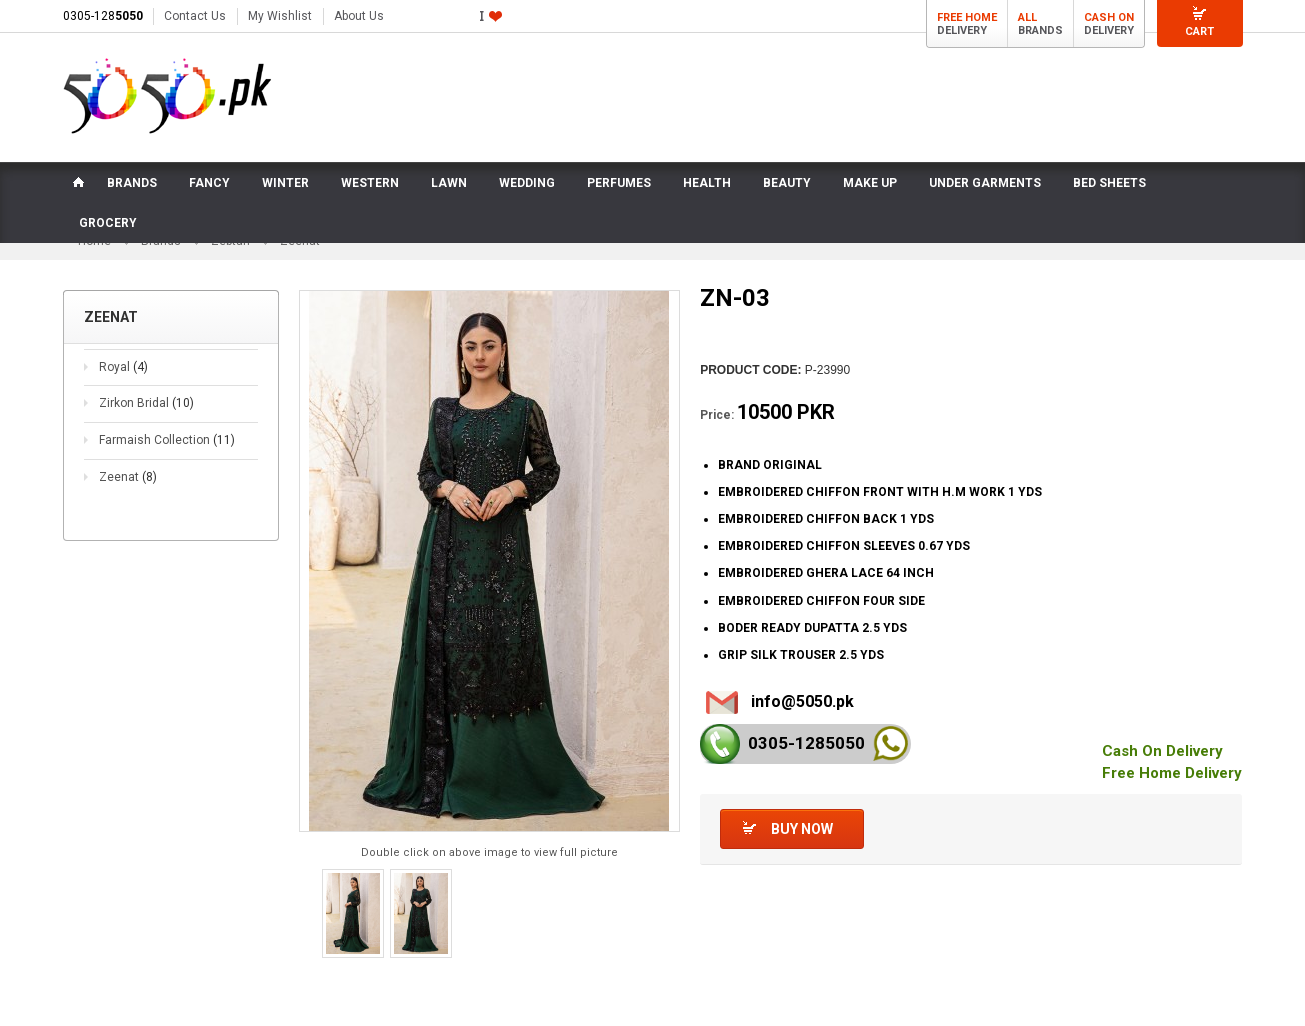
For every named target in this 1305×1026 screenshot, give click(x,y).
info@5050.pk (802, 701)
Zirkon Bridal (146, 403)
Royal (123, 367)
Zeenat (128, 477)
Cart (1199, 31)
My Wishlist (280, 16)
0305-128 (103, 16)
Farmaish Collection (167, 440)
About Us (359, 16)
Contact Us (195, 16)
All (1027, 17)
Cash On (1109, 17)
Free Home (967, 17)
